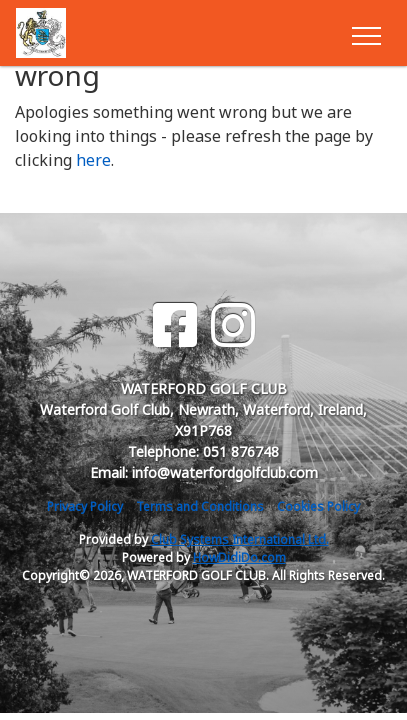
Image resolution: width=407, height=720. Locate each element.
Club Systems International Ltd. (240, 539)
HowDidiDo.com (239, 557)
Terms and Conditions (200, 506)
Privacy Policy (85, 506)
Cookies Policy (318, 506)
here (93, 160)
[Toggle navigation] (365, 33)
